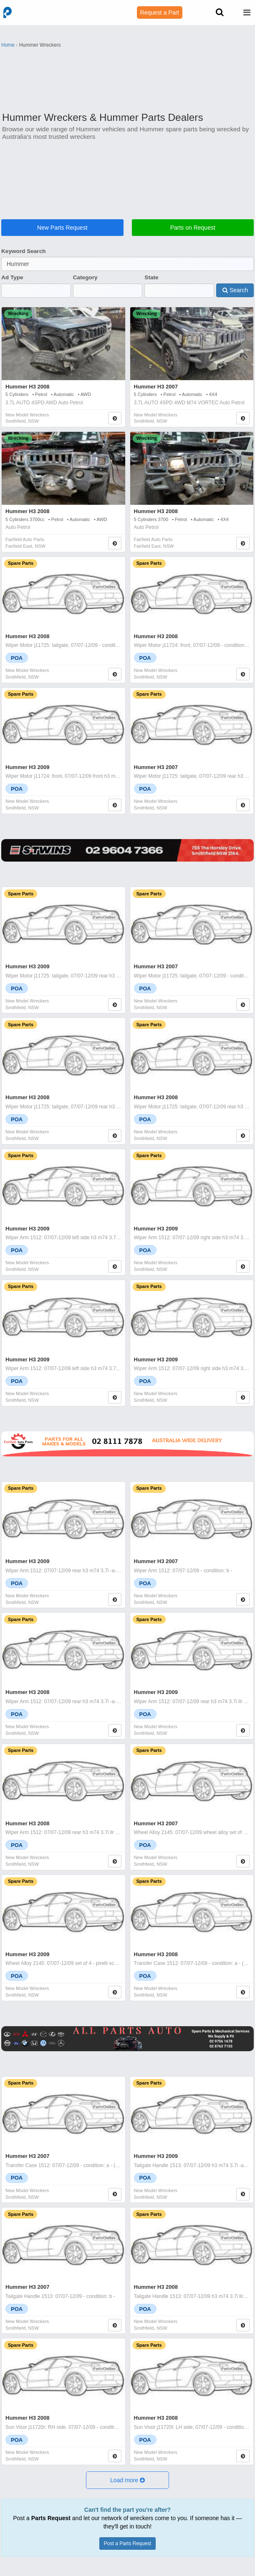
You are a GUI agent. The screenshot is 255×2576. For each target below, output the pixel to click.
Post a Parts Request (127, 2543)
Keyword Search (23, 251)
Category (85, 277)
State (151, 277)
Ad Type (12, 277)
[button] (127, 2480)
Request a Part (159, 12)
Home (8, 45)
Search (235, 290)
